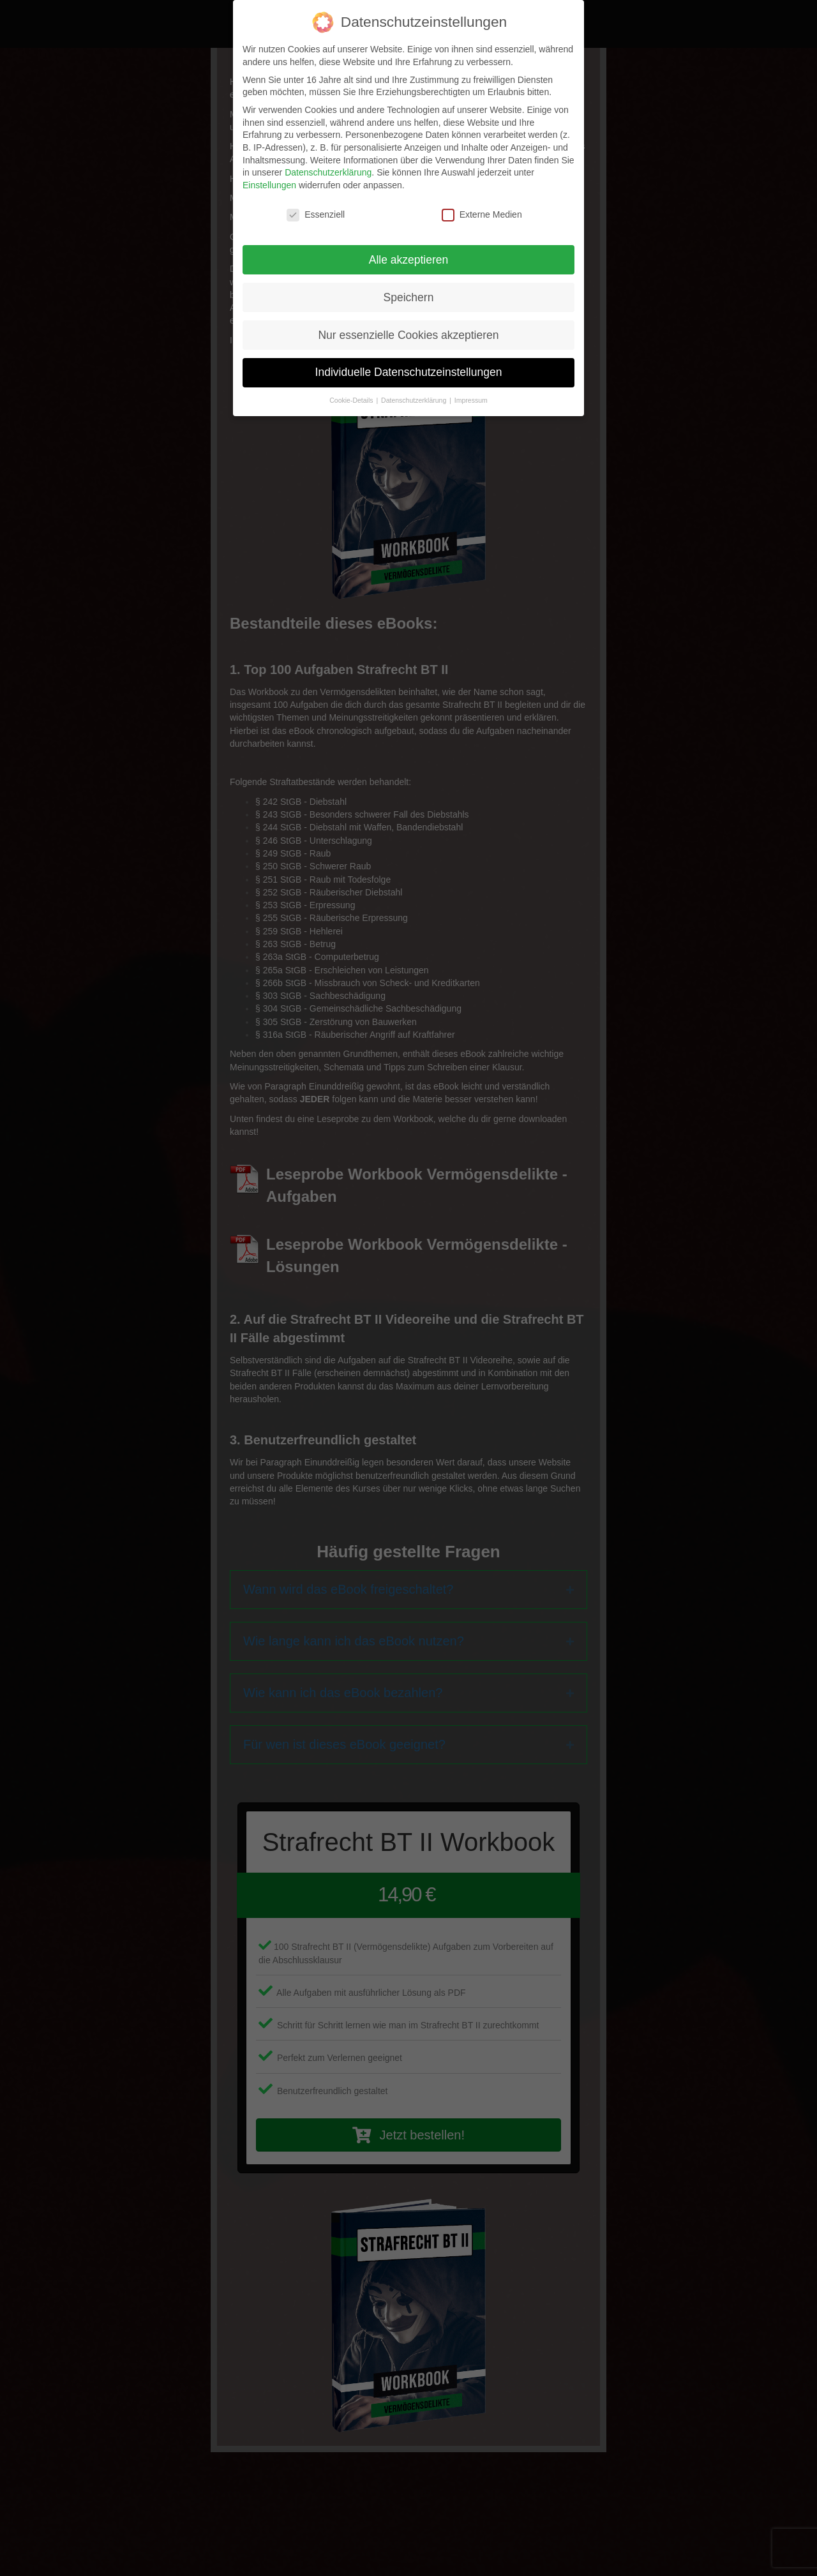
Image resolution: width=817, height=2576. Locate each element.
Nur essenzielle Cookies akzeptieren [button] (408, 335)
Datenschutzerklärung (328, 172)
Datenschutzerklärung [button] (414, 400)
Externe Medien (482, 215)
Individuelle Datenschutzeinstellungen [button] (408, 372)
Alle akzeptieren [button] (409, 259)
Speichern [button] (409, 297)
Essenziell (316, 215)
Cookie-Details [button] (352, 400)
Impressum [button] (471, 400)
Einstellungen (269, 185)
